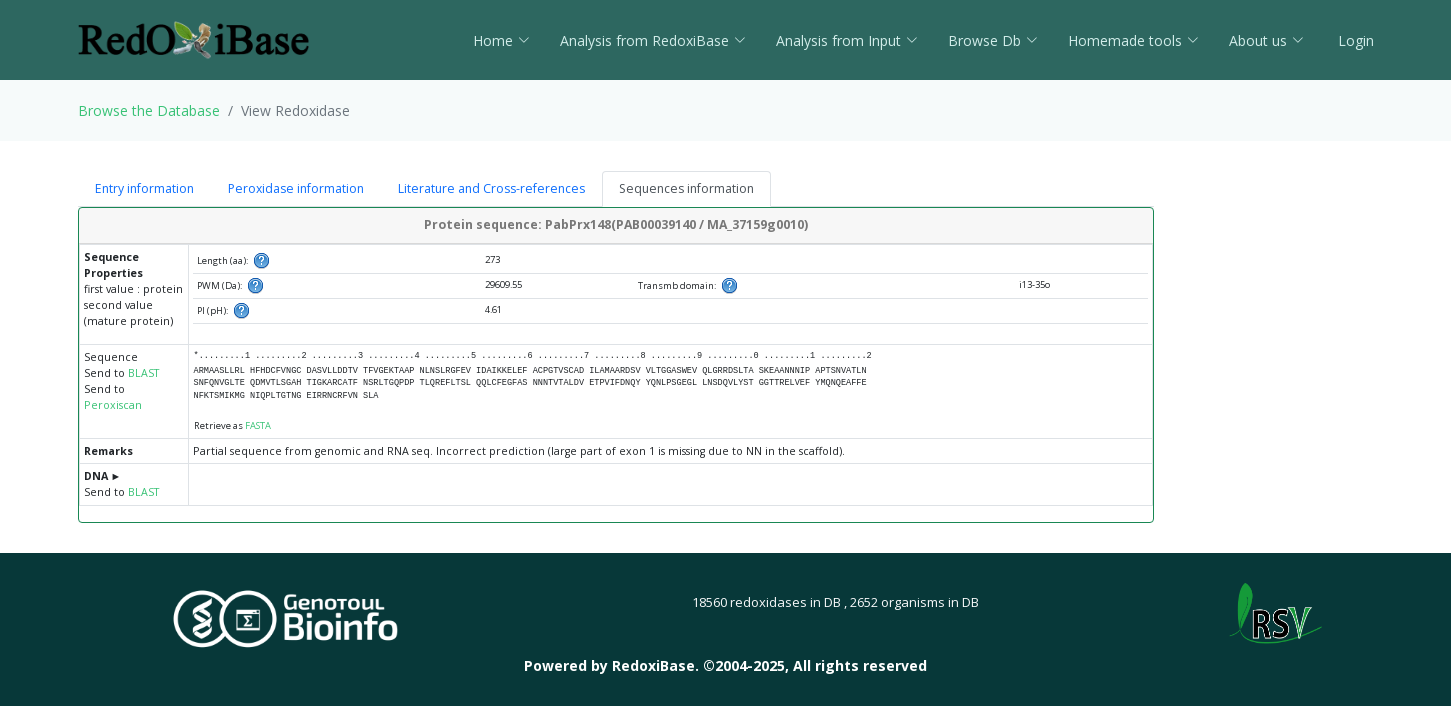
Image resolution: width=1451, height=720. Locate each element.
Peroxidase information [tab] (296, 188)
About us (1266, 40)
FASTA (258, 425)
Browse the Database (149, 110)
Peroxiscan (113, 405)
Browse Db (993, 40)
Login (1354, 40)
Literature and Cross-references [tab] (491, 188)
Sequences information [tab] (686, 188)
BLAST (143, 373)
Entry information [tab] (144, 188)
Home (501, 40)
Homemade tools (1133, 40)
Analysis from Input (847, 40)
